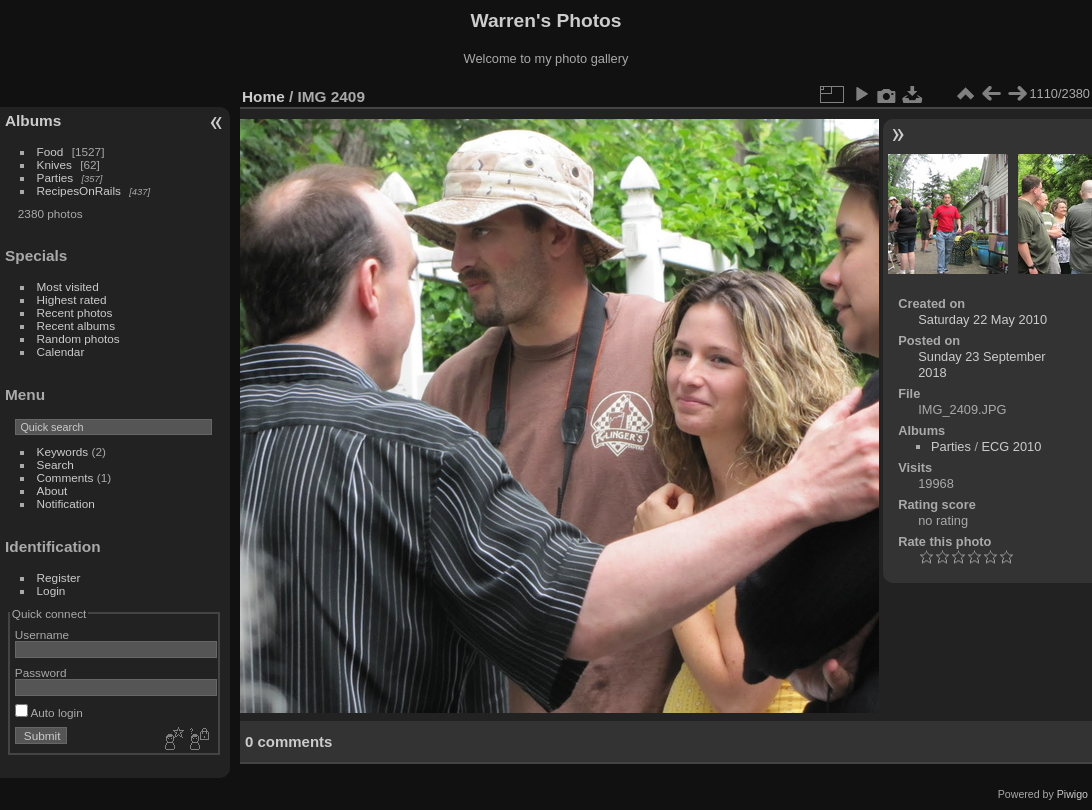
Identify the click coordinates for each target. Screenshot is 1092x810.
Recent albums (76, 325)
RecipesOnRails (79, 190)
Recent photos (75, 312)
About (52, 490)
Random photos (78, 338)
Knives (54, 164)
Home (263, 96)
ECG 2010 (1012, 446)
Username (42, 634)
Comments (65, 477)
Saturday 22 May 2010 (982, 319)
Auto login (49, 712)
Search (55, 464)
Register (59, 577)
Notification (66, 503)
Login (51, 590)
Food (50, 151)
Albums (33, 120)
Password (41, 672)
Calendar (61, 351)
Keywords (63, 451)
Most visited (68, 286)
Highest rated (72, 299)
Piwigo (1072, 794)
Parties (55, 177)
